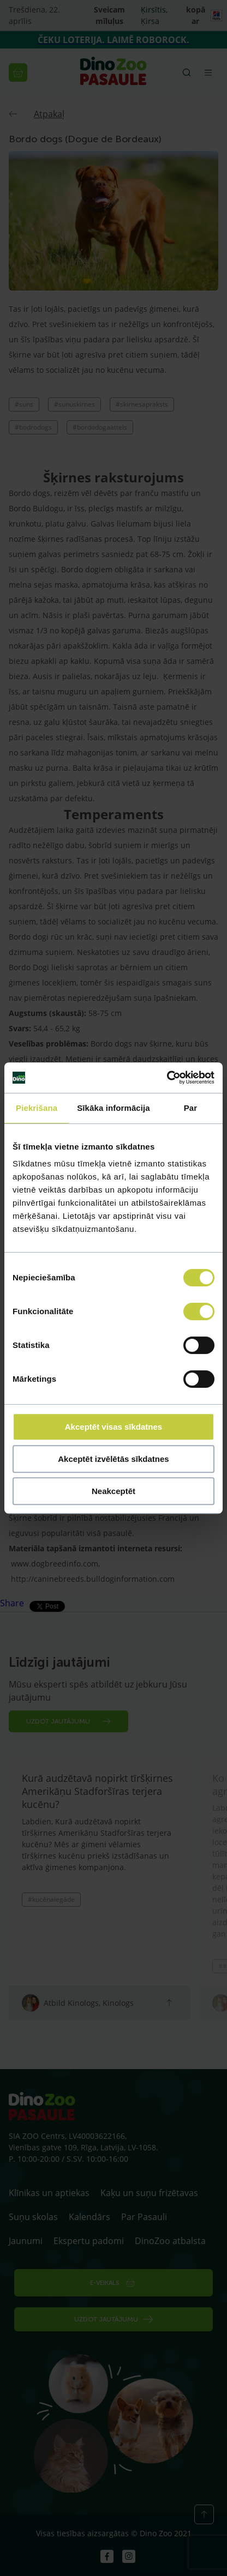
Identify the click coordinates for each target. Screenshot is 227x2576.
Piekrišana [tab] (36, 1107)
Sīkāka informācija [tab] (113, 1107)
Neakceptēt (113, 1491)
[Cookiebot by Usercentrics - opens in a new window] (166, 1078)
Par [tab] (191, 1107)
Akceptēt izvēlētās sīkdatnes (113, 1459)
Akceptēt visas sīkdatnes (113, 1426)
